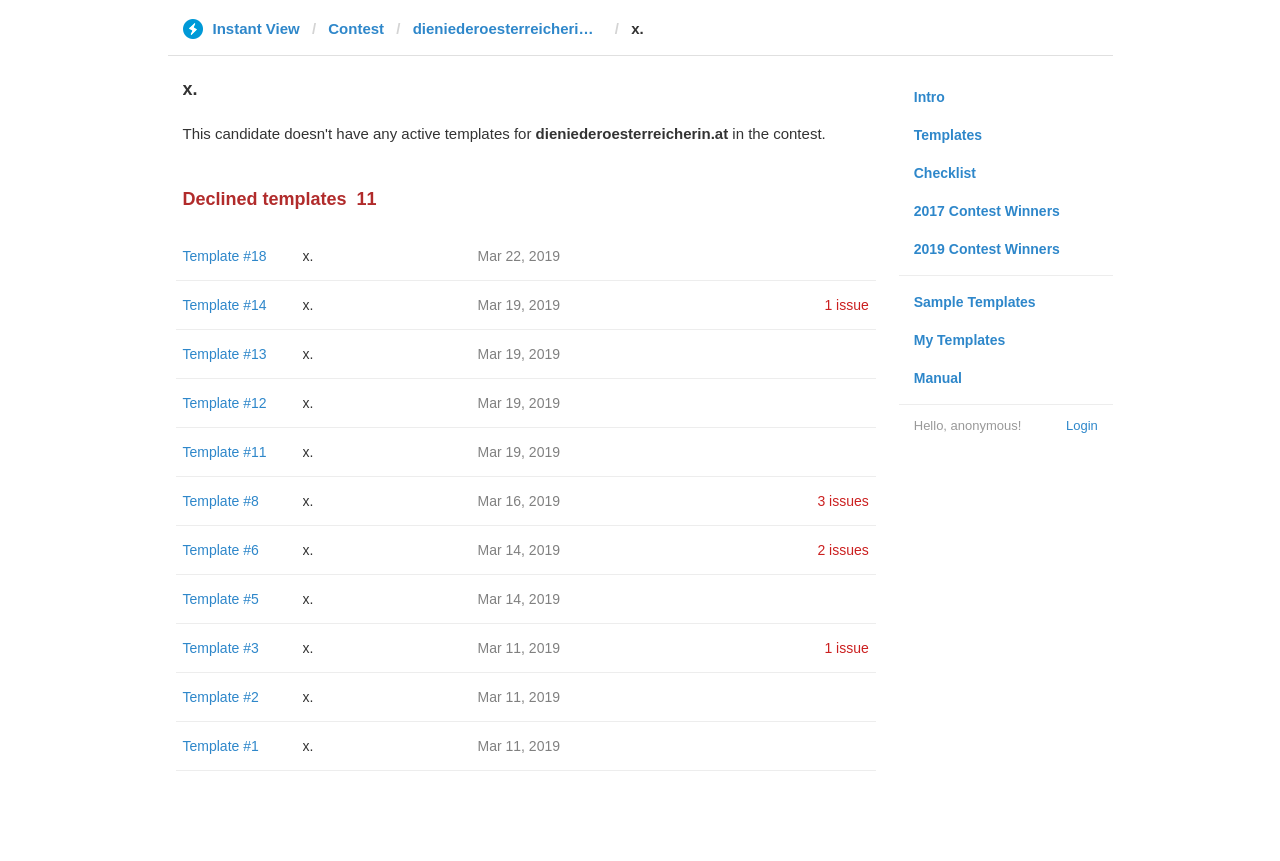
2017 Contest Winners (987, 211)
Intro (929, 97)
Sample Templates (975, 302)
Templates (948, 135)
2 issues (842, 550)
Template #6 (221, 550)
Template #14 (225, 305)
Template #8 (221, 501)
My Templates (960, 340)
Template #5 (221, 599)
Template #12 (225, 403)
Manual (938, 378)
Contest (356, 28)
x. (308, 256)
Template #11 (225, 452)
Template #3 (221, 648)
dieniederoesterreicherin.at (508, 28)
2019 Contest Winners (987, 249)
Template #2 (221, 697)
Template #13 (225, 354)
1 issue (846, 305)
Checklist (945, 173)
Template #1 (221, 746)
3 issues (842, 501)
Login (1082, 425)
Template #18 (225, 256)
